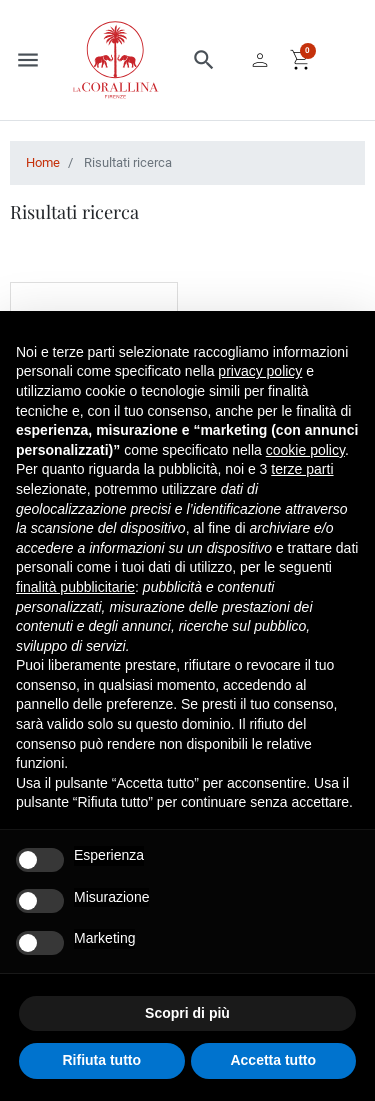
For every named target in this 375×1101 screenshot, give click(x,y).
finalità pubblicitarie (75, 587)
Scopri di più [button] (187, 1013)
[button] (204, 60)
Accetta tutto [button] (273, 1060)
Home (43, 162)
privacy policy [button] (260, 371)
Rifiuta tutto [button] (101, 1060)
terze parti (302, 469)
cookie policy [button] (305, 450)
